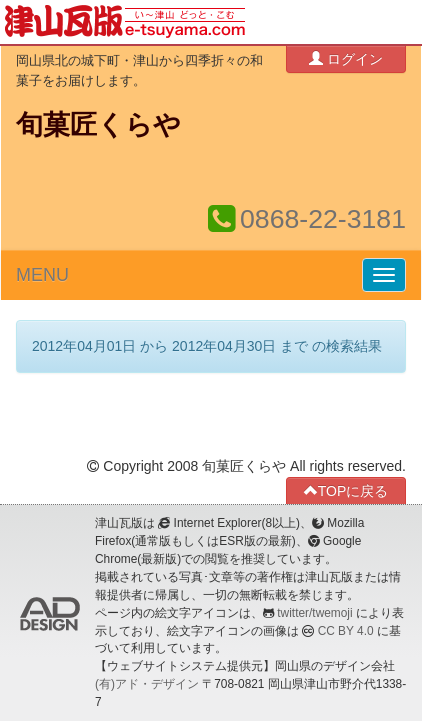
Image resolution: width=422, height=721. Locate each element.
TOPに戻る (346, 490)
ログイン (346, 58)
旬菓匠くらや (98, 125)
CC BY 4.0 (346, 631)
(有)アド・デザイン (147, 684)
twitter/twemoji (314, 613)
